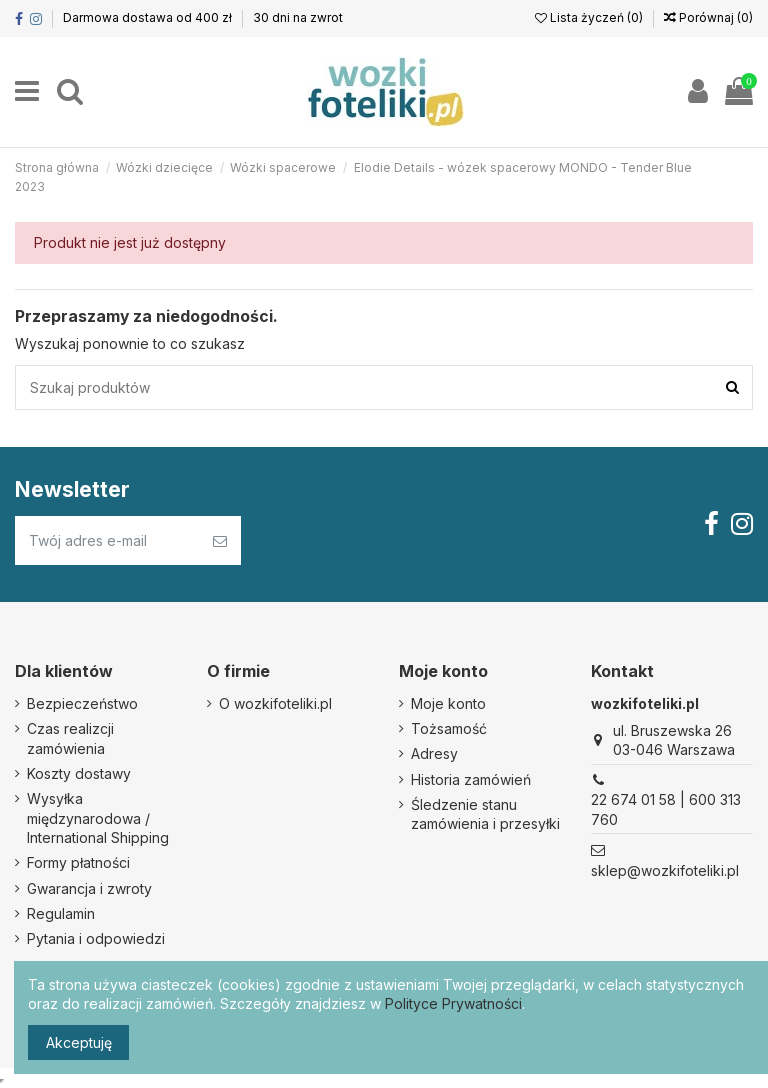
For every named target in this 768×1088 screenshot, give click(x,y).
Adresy (434, 753)
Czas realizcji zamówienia (70, 738)
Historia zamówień (471, 779)
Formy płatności (78, 862)
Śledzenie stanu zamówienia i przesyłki (485, 814)
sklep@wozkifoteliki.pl (665, 870)
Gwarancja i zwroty (89, 888)
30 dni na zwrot (298, 17)
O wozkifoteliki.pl (275, 703)
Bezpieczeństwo (82, 703)
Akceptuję (79, 1042)
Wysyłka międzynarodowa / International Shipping (98, 818)
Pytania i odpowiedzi (96, 938)
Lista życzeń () (590, 17)
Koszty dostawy (79, 773)
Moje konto (448, 703)
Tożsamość (449, 728)
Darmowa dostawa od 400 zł (149, 17)
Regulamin (61, 913)
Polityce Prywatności (453, 1003)
